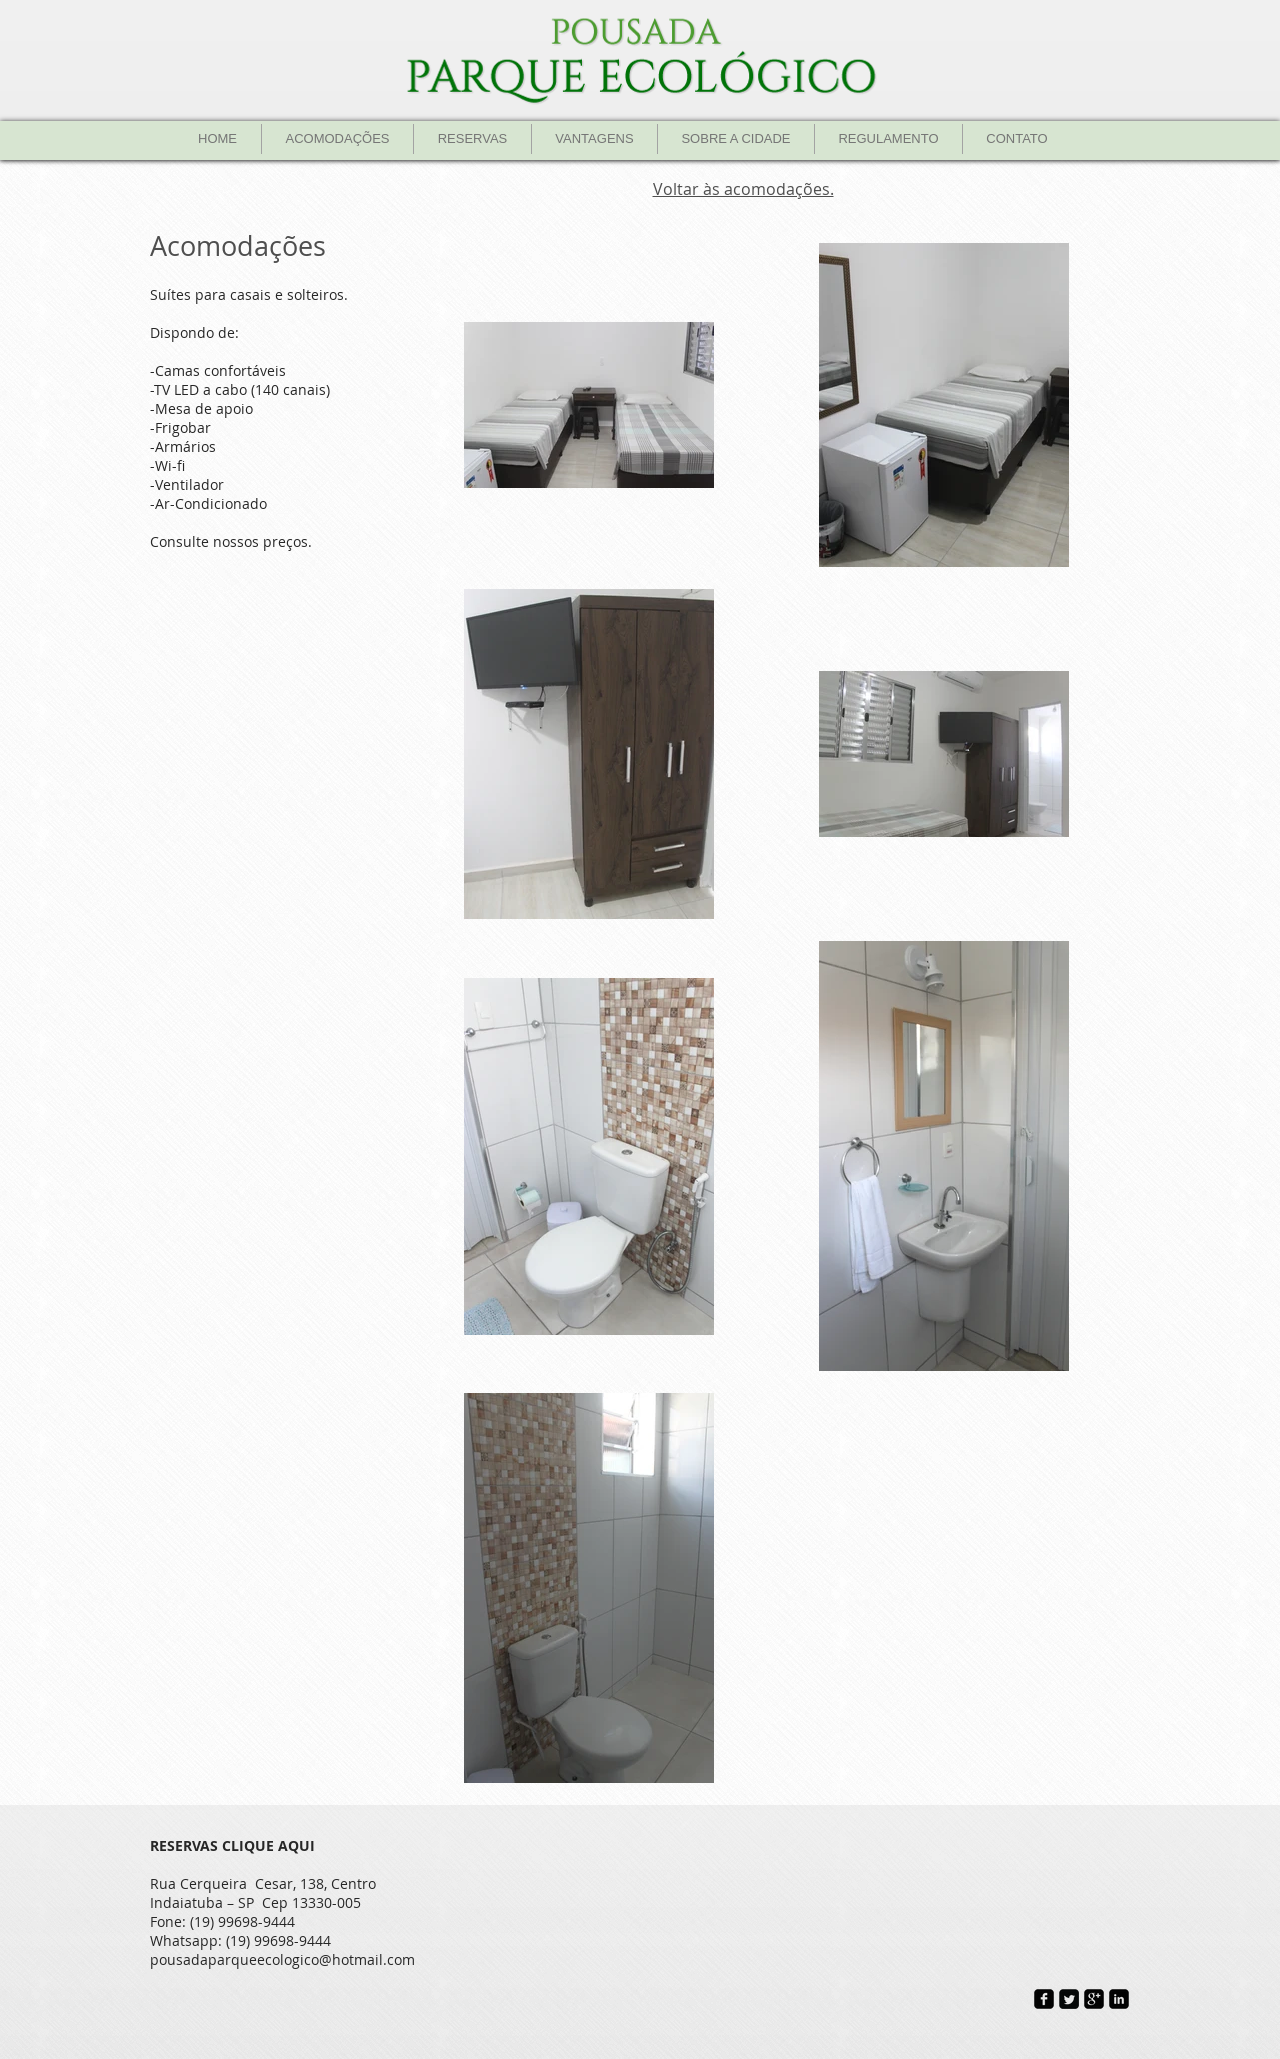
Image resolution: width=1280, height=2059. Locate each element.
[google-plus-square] (1094, 1999)
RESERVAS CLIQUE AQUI (232, 1845)
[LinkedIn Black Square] (1119, 1999)
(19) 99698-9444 (242, 1921)
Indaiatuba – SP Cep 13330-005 (255, 1902)
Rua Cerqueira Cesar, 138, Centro (263, 1883)
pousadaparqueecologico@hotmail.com (282, 1959)
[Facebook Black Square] (1044, 1999)
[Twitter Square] (1069, 1999)
